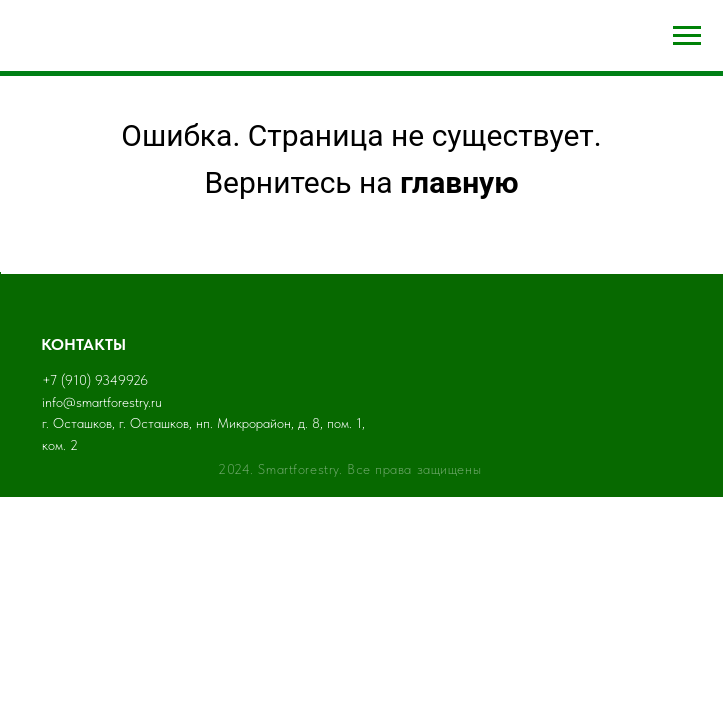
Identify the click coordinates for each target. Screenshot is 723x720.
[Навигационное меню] (687, 36)
